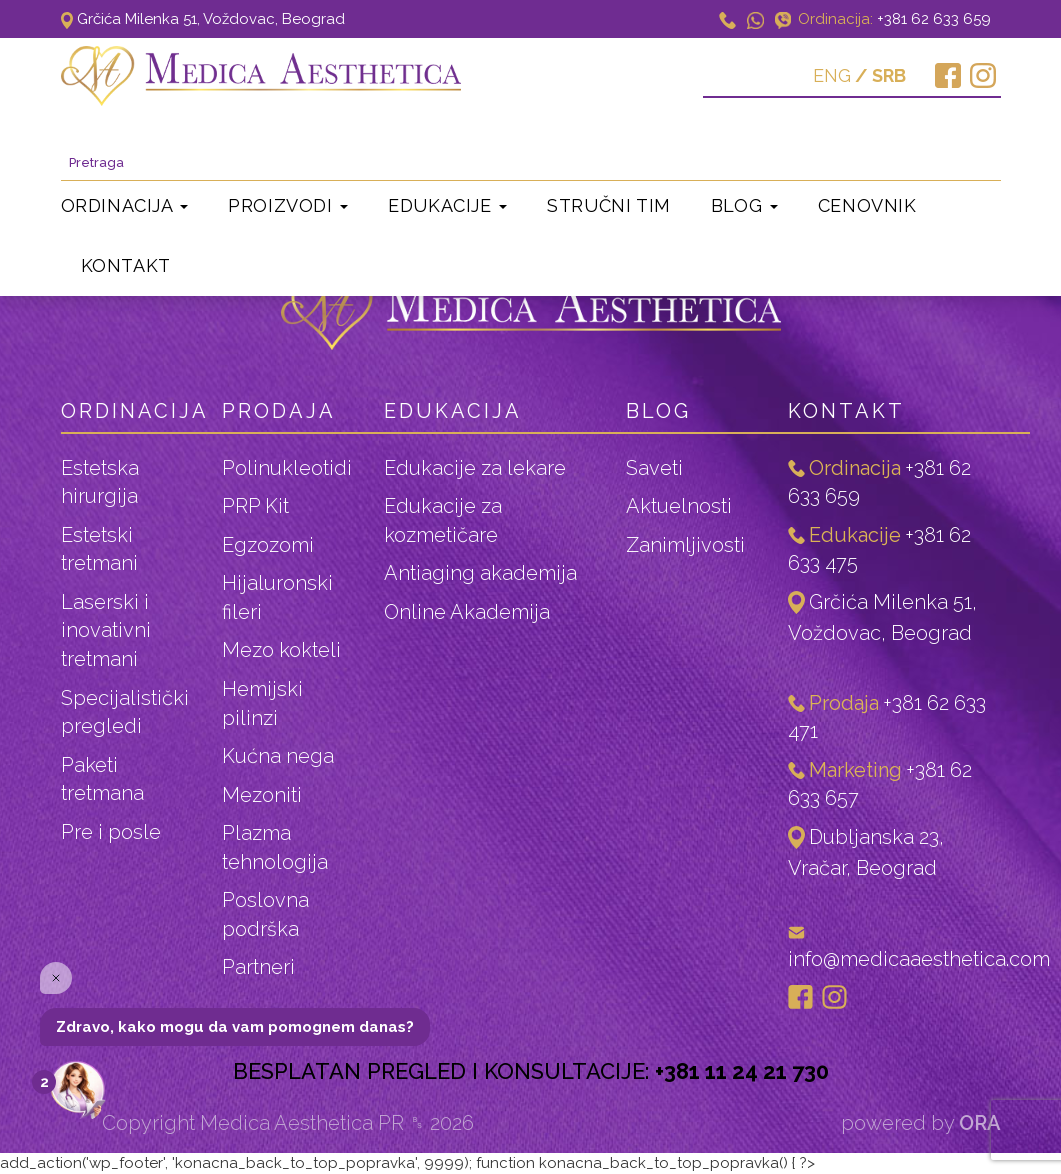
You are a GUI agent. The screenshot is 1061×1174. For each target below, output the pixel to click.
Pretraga (961, 137)
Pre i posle (111, 832)
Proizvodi (288, 205)
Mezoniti (262, 795)
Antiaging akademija (480, 573)
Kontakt (126, 265)
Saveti (654, 468)
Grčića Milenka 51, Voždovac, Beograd (203, 19)
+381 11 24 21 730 (742, 1071)
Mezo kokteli (281, 650)
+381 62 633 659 (934, 19)
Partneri (258, 967)
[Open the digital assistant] (77, 1091)
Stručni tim (609, 205)
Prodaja (279, 411)
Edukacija (453, 411)
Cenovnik (867, 205)
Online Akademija (467, 612)
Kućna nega (278, 756)
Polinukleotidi (287, 468)
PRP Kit (255, 506)
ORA (980, 1123)
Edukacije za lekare (475, 468)
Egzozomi (268, 545)
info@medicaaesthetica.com (919, 959)
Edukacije (447, 205)
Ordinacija (125, 205)
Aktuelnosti (679, 506)
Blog (744, 205)
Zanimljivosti (685, 545)
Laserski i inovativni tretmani (106, 630)
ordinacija (135, 411)
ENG (832, 75)
